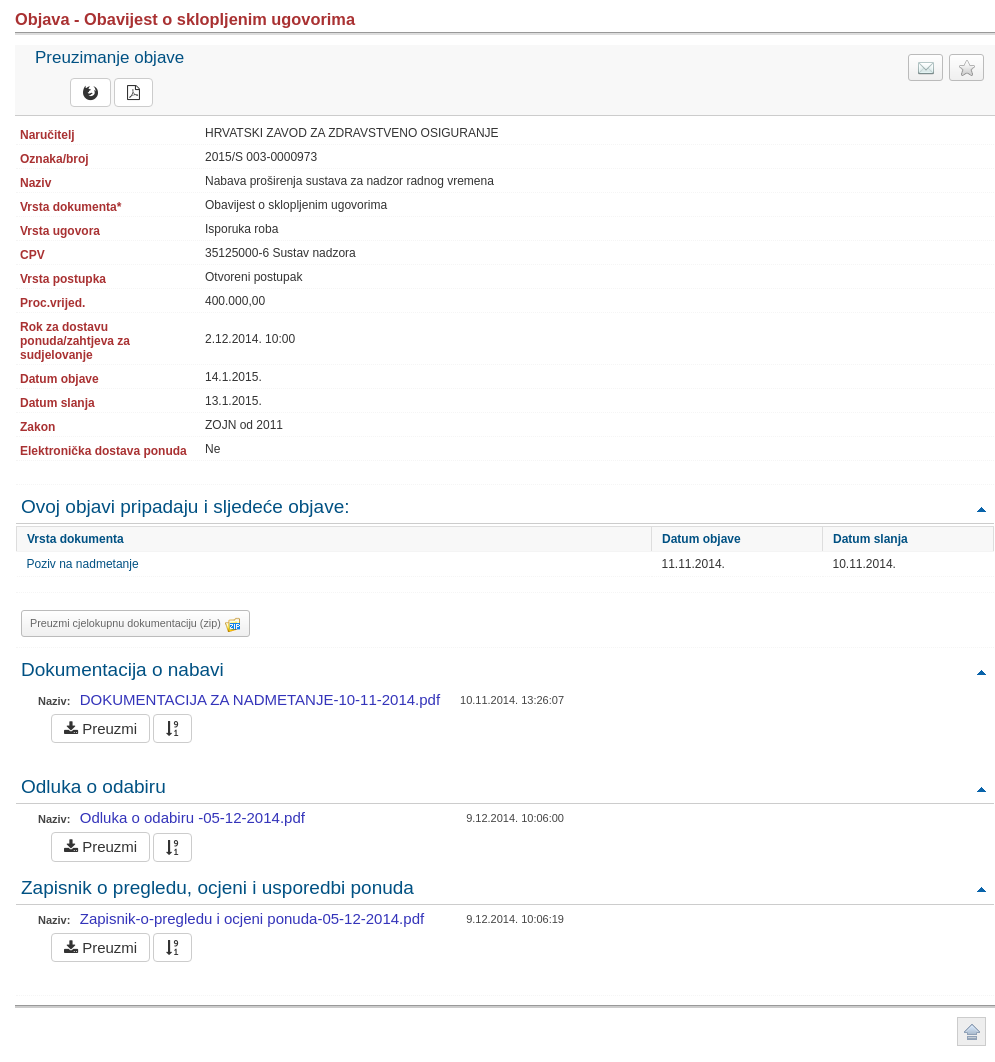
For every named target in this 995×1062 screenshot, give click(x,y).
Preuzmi (100, 728)
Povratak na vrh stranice (971, 1031)
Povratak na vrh (981, 508)
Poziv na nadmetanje (83, 564)
